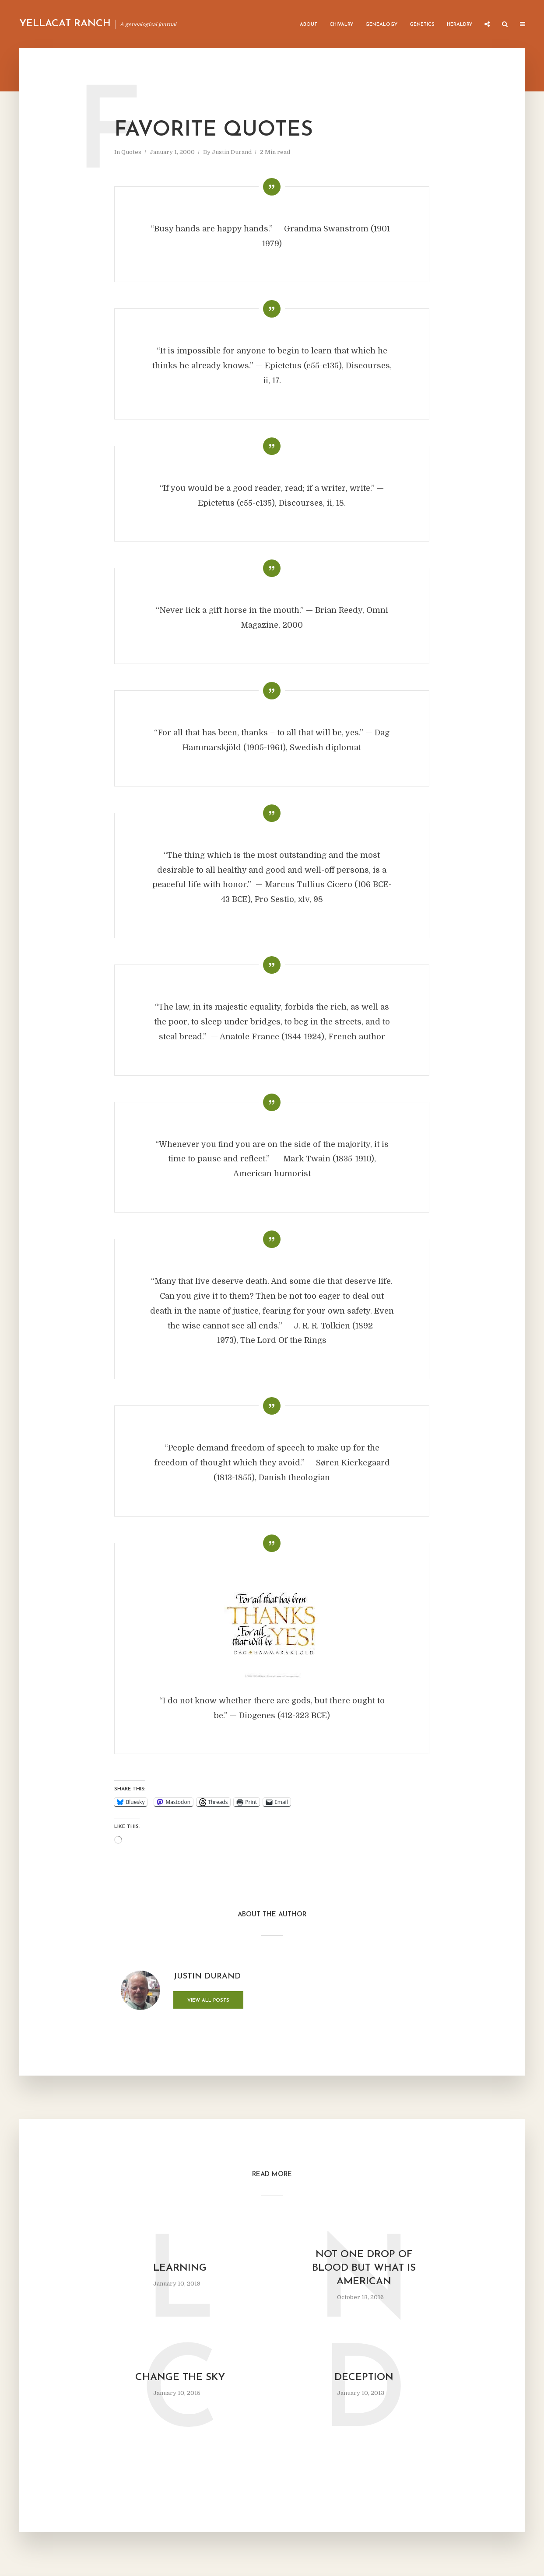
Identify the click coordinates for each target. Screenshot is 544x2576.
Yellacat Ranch (65, 24)
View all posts (208, 2000)
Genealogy (381, 24)
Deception (363, 2378)
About (308, 24)
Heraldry (459, 24)
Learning (180, 2268)
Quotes (131, 152)
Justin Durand (232, 152)
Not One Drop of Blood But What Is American (364, 2268)
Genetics (422, 24)
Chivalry (341, 24)
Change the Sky (180, 2378)
